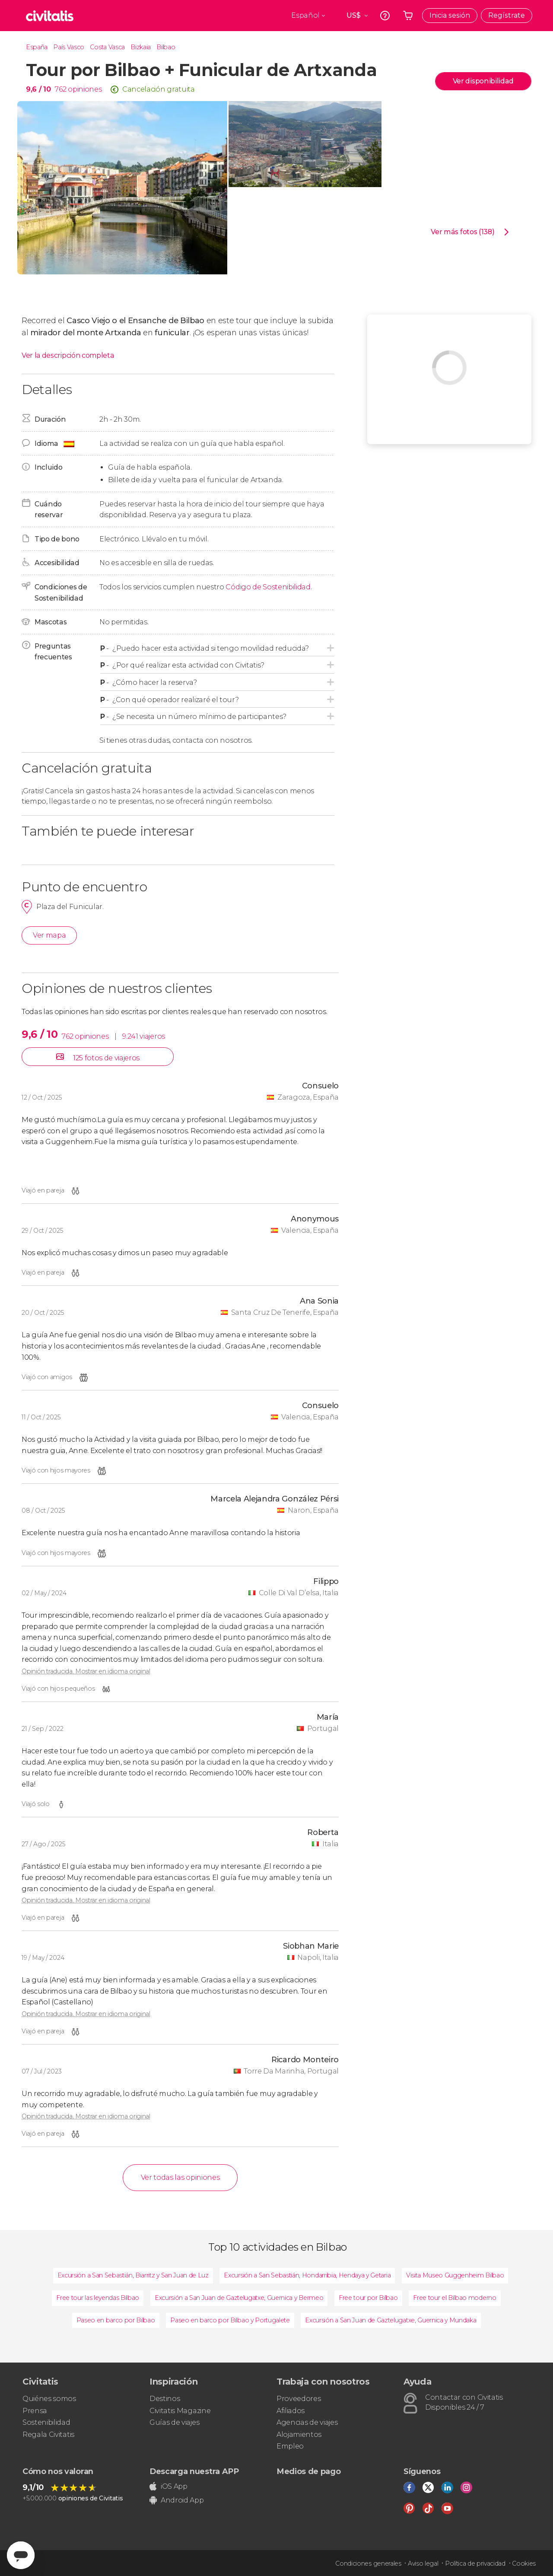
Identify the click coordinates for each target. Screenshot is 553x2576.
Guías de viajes (174, 2422)
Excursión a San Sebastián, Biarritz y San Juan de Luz (133, 2275)
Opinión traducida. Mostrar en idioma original (86, 1671)
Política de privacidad (475, 2563)
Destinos (164, 2399)
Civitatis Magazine (179, 2411)
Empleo (290, 2446)
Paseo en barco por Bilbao (115, 2320)
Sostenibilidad (46, 2422)
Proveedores (298, 2399)
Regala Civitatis (48, 2434)
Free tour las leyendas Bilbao (97, 2298)
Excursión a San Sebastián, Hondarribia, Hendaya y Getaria (307, 2275)
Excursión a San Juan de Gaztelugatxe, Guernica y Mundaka (390, 2320)
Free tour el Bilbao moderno (454, 2298)
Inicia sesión (449, 15)
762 (60, 89)
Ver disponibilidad (483, 81)
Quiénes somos (49, 2399)
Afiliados (290, 2411)
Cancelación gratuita (158, 89)
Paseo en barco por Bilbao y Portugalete (230, 2320)
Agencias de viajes (306, 2422)
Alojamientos (298, 2434)
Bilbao (165, 47)
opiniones (85, 89)
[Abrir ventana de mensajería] (21, 2555)
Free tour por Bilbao (368, 2298)
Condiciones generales (368, 2563)
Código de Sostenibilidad (268, 587)
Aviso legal (423, 2563)
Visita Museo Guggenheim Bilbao (455, 2275)
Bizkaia (140, 47)
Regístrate (506, 15)
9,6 (38, 89)
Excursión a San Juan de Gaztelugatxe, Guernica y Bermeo (239, 2298)
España (37, 47)
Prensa (34, 2411)
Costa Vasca (107, 47)
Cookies (524, 2563)
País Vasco (68, 47)
